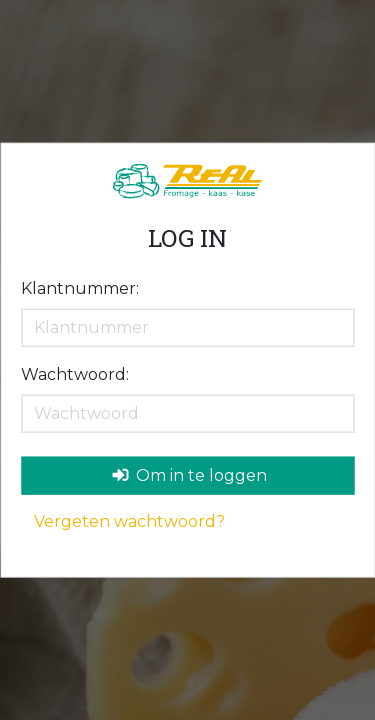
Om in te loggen (189, 474)
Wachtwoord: (75, 373)
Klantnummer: (80, 287)
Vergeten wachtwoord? (129, 520)
